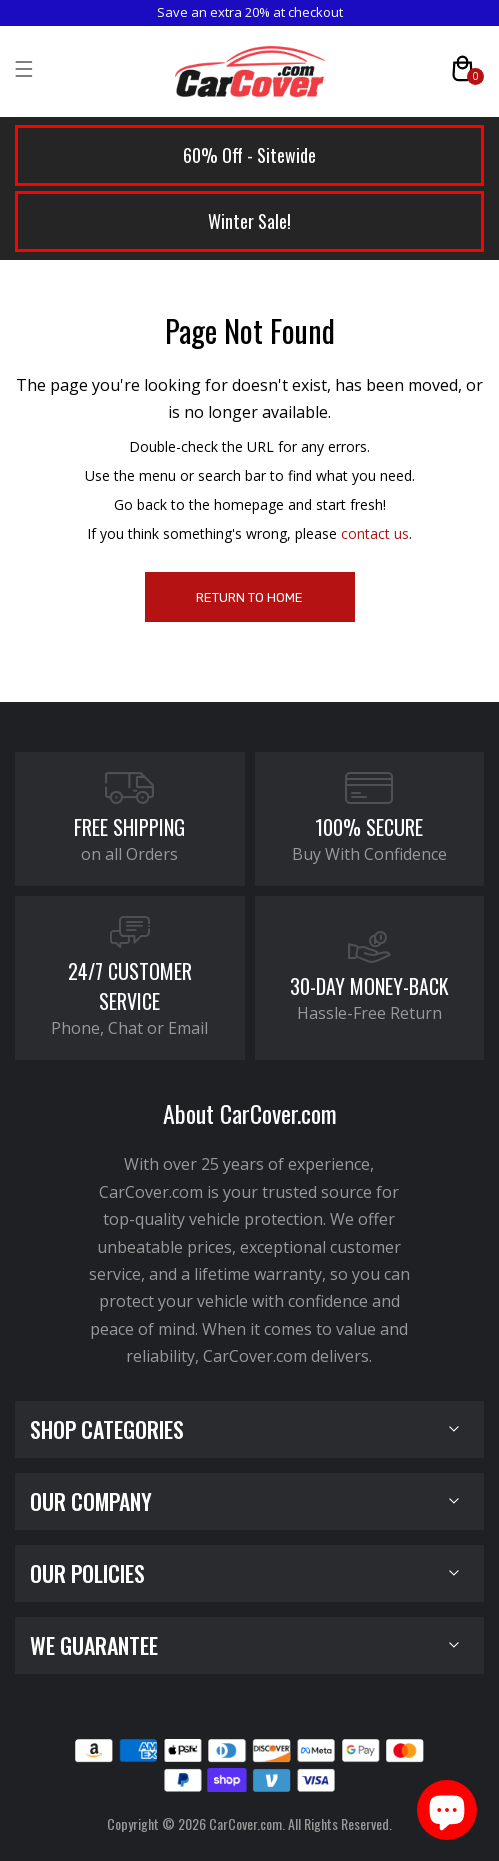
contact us (375, 533)
